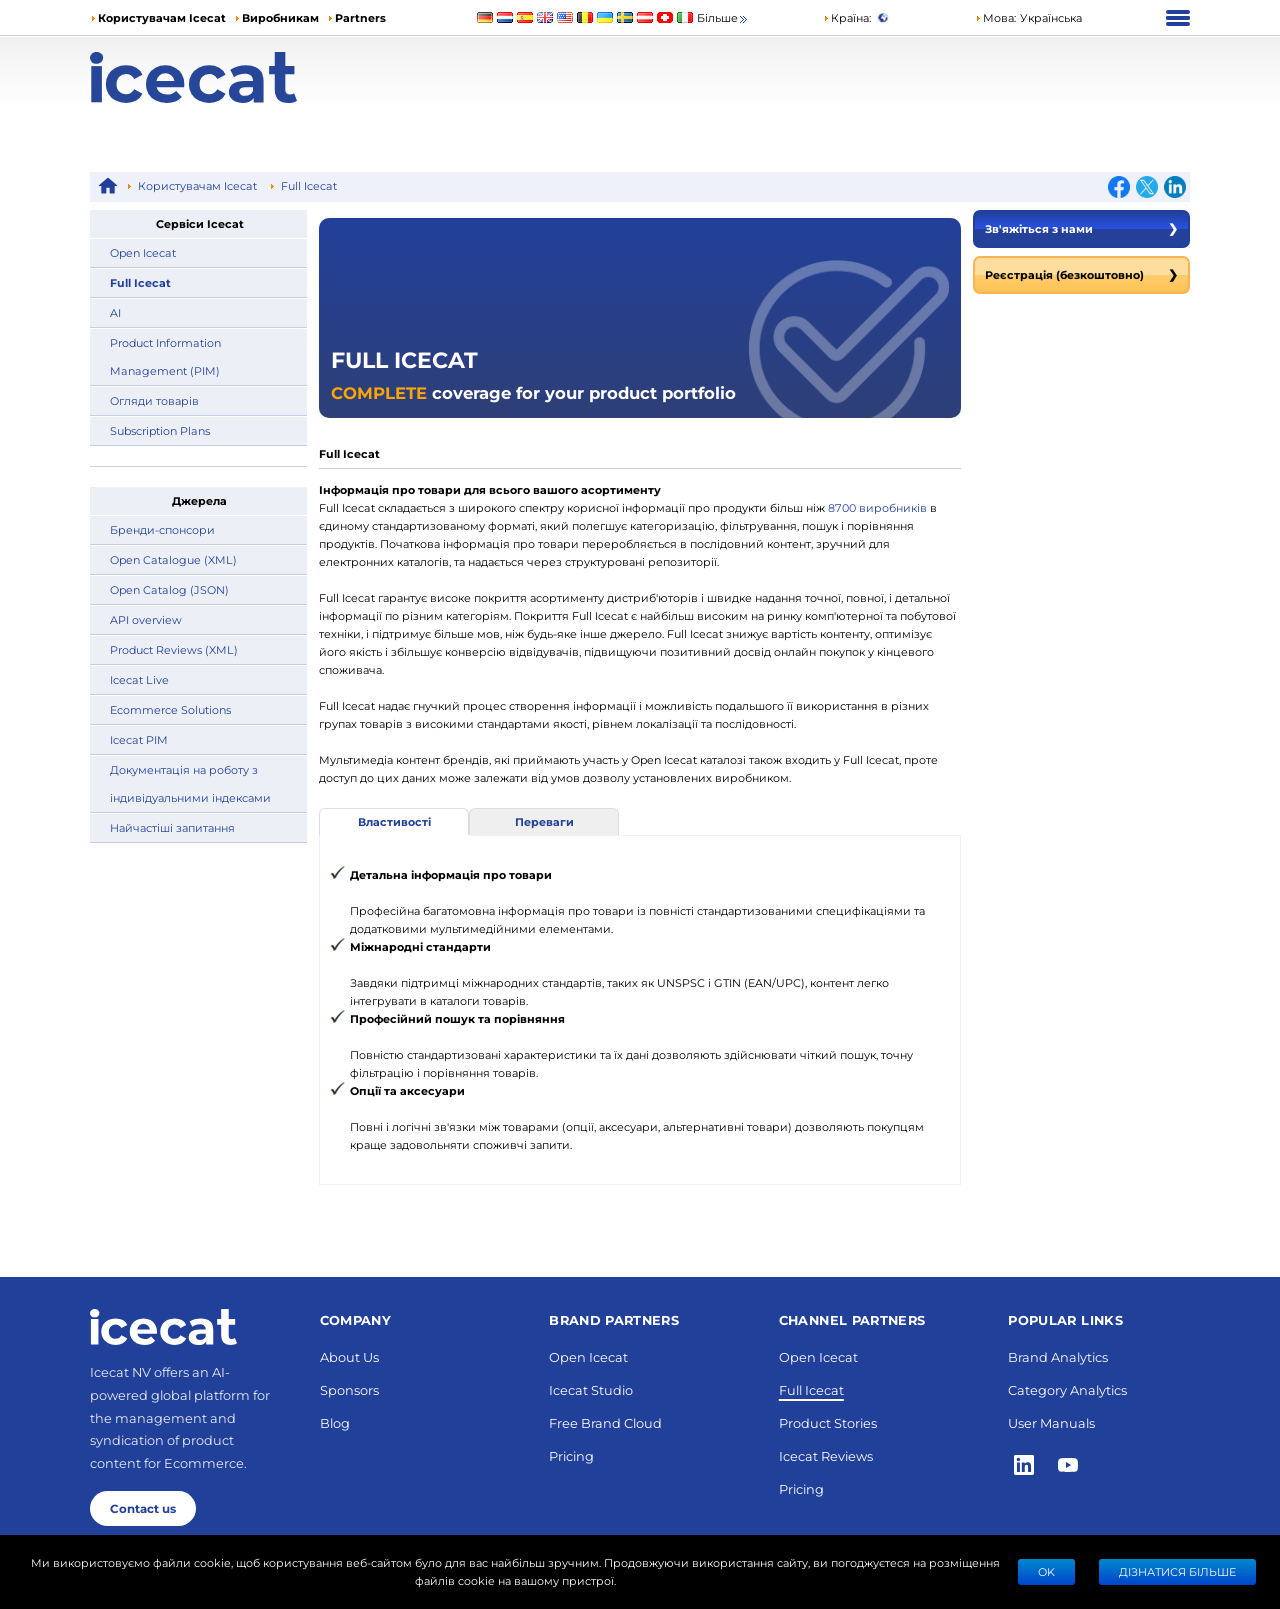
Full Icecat (309, 185)
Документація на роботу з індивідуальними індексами (190, 783)
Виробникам (280, 17)
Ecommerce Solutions (170, 709)
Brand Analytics (1058, 1356)
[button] (1028, 18)
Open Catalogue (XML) (173, 559)
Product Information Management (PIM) (165, 356)
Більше (723, 18)
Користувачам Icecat (162, 17)
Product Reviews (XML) (174, 649)
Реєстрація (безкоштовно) (1081, 275)
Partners (360, 17)
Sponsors (349, 1389)
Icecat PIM (139, 739)
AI (115, 312)
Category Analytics (1067, 1389)
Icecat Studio (591, 1389)
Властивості (394, 821)
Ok (1046, 1571)
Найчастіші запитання (172, 827)
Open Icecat (143, 252)
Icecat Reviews (826, 1455)
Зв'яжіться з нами (1081, 229)
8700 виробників (879, 507)
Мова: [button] (995, 17)
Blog (335, 1422)
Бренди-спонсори (162, 529)
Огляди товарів (154, 400)
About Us (349, 1356)
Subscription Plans (160, 430)
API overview (146, 619)
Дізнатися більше (1177, 1571)
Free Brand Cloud (605, 1422)
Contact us (143, 1508)
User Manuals (1051, 1422)
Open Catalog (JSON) (169, 589)
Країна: (847, 17)
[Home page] (227, 77)
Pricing (571, 1455)
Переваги (544, 821)
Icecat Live (139, 679)
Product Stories (828, 1422)
